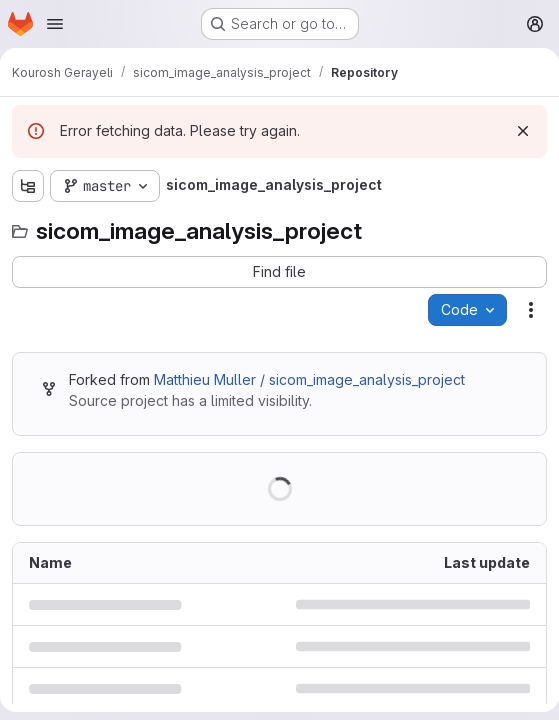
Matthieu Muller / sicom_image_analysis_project (309, 379)
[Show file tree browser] (28, 186)
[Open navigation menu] (55, 24)
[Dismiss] (523, 131)
